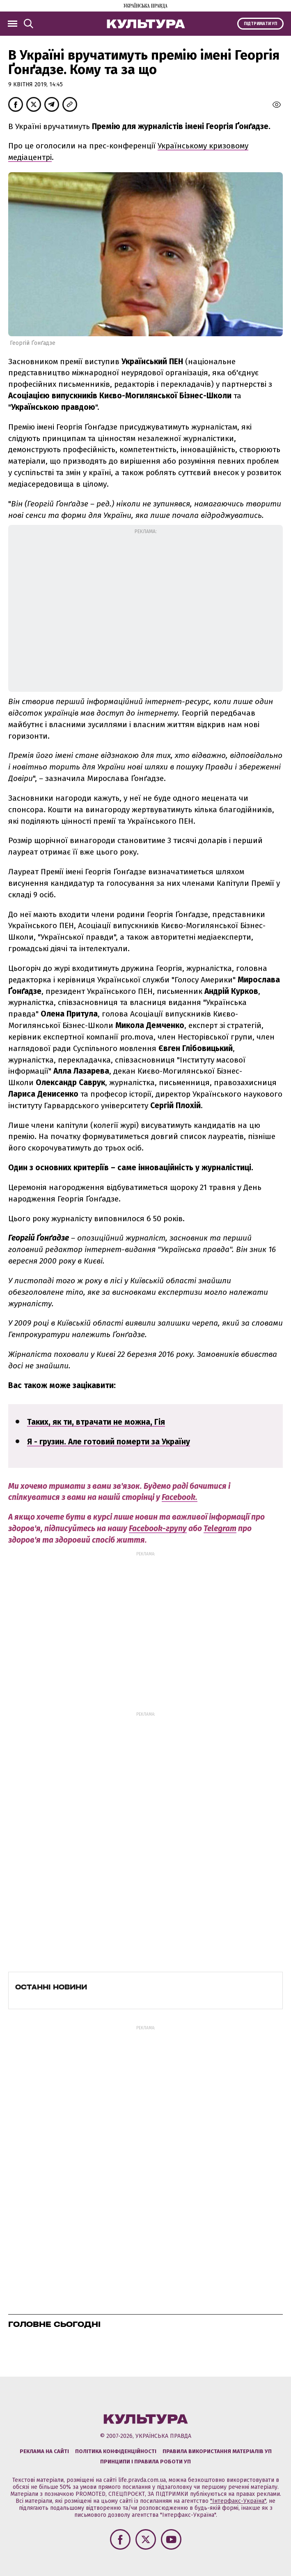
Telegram (220, 1528)
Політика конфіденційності (115, 2451)
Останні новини (51, 1986)
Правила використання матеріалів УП (217, 2451)
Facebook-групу (158, 1528)
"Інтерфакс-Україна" (238, 2500)
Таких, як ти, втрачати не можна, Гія (96, 1422)
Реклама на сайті (44, 2451)
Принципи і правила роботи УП (145, 2461)
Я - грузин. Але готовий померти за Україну (108, 1441)
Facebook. (179, 1497)
